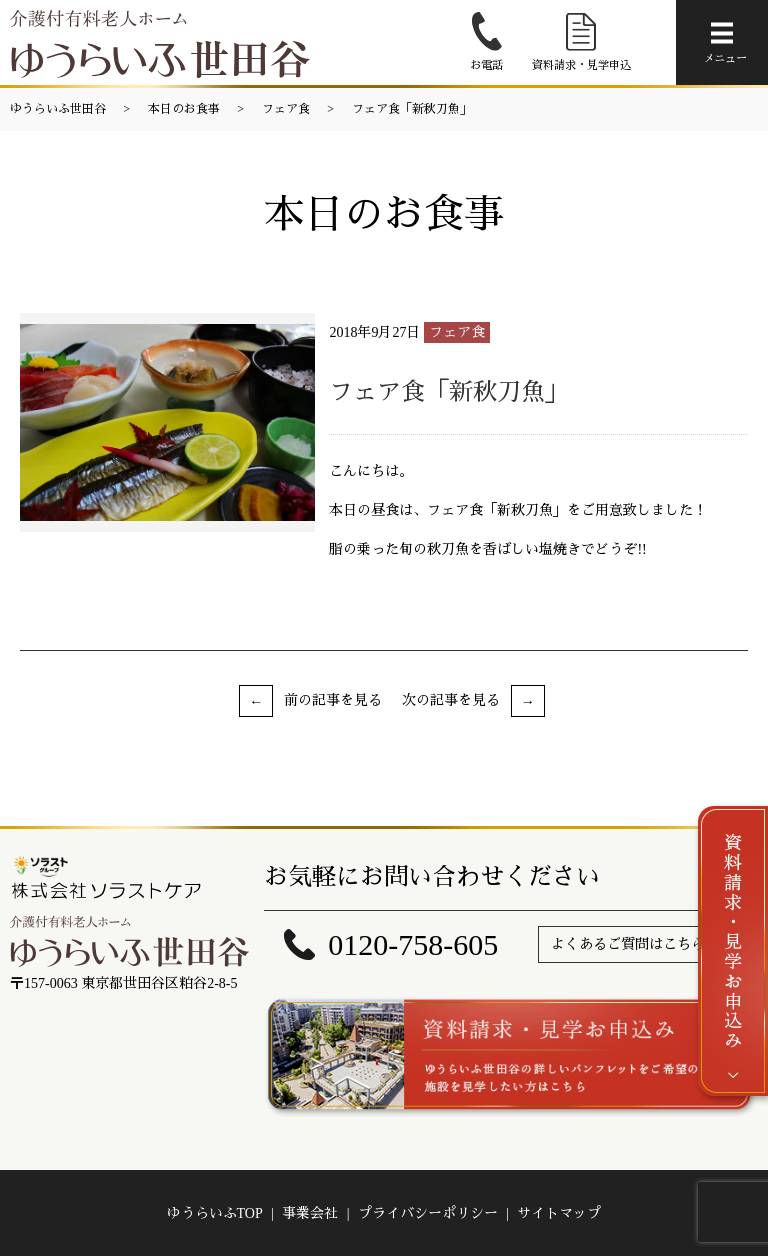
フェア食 (286, 109)
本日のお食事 (184, 109)
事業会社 (310, 1213)
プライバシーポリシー (428, 1213)
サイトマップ (559, 1213)
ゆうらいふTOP (215, 1213)
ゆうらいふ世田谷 (58, 109)
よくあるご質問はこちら (628, 944)
